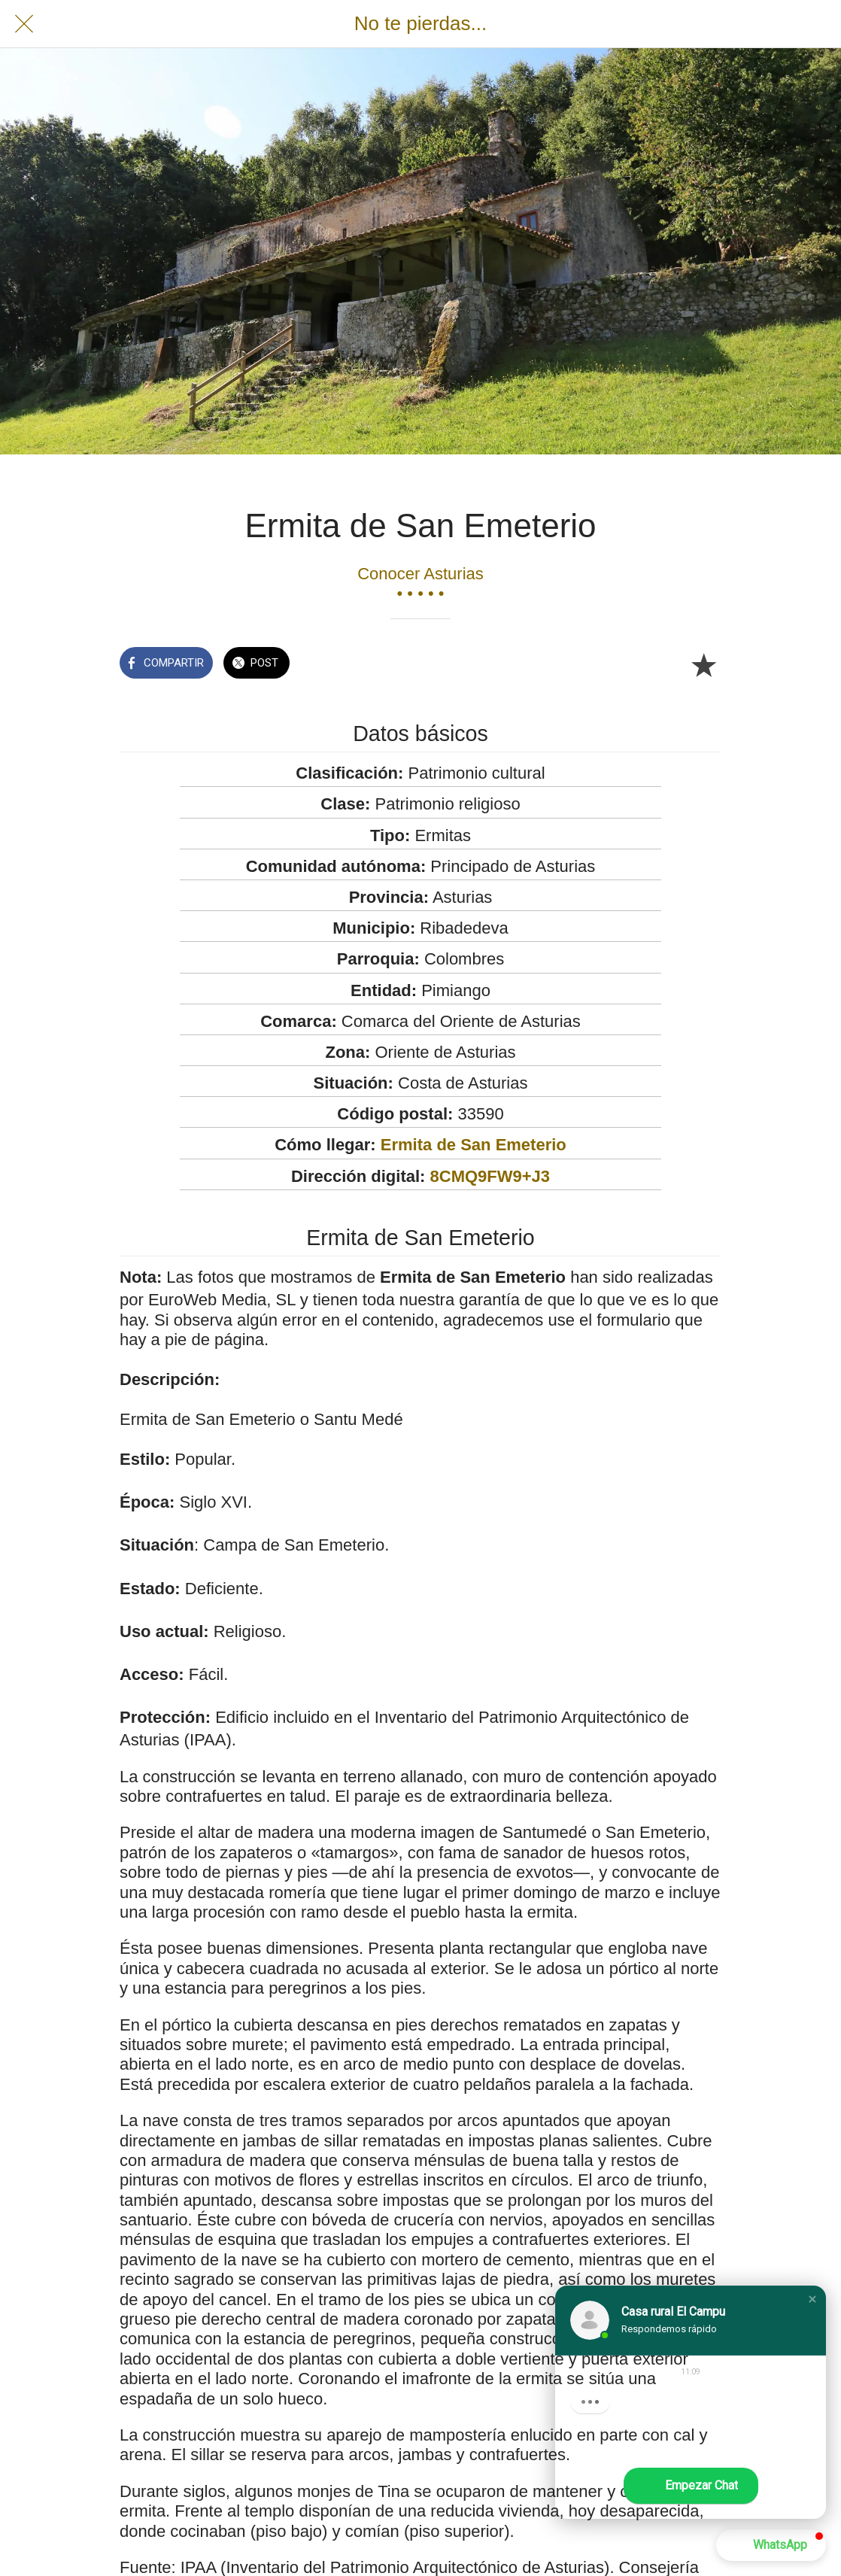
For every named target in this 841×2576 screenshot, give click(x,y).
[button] (812, 2299)
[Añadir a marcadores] (703, 664)
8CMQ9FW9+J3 (490, 1176)
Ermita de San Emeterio (473, 1144)
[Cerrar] (24, 24)
